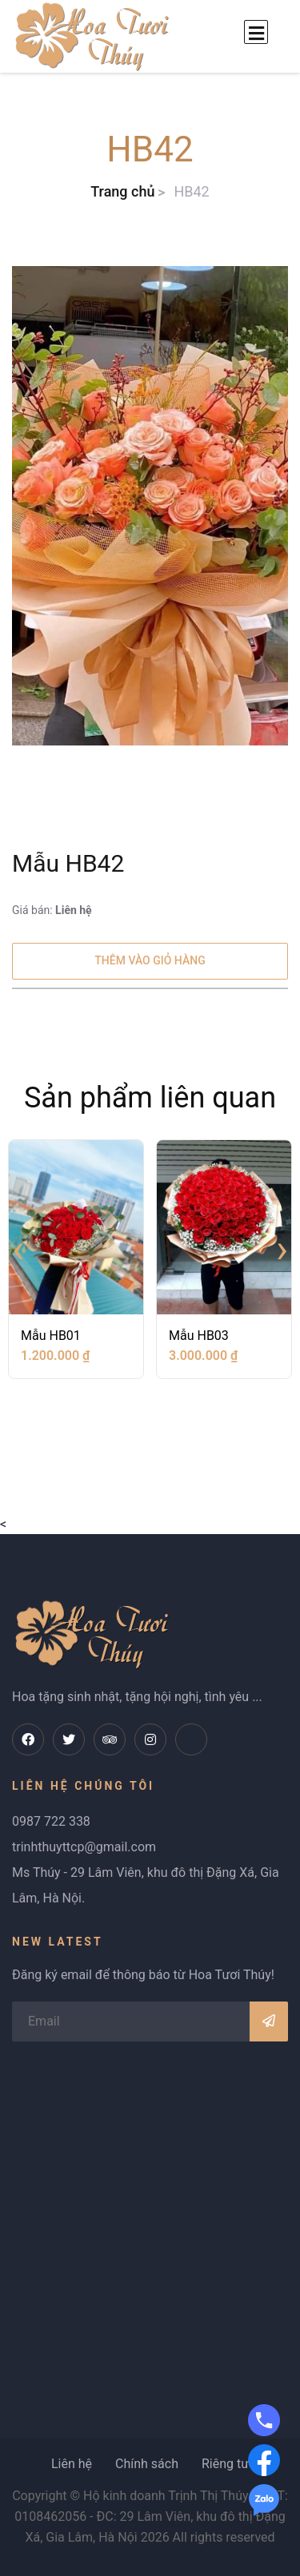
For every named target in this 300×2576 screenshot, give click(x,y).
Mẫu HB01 (51, 1335)
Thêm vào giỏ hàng (149, 960)
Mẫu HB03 (199, 1335)
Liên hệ (71, 2463)
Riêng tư (225, 2463)
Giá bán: (52, 910)
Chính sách (146, 2463)
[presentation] (18, 1249)
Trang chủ (122, 191)
